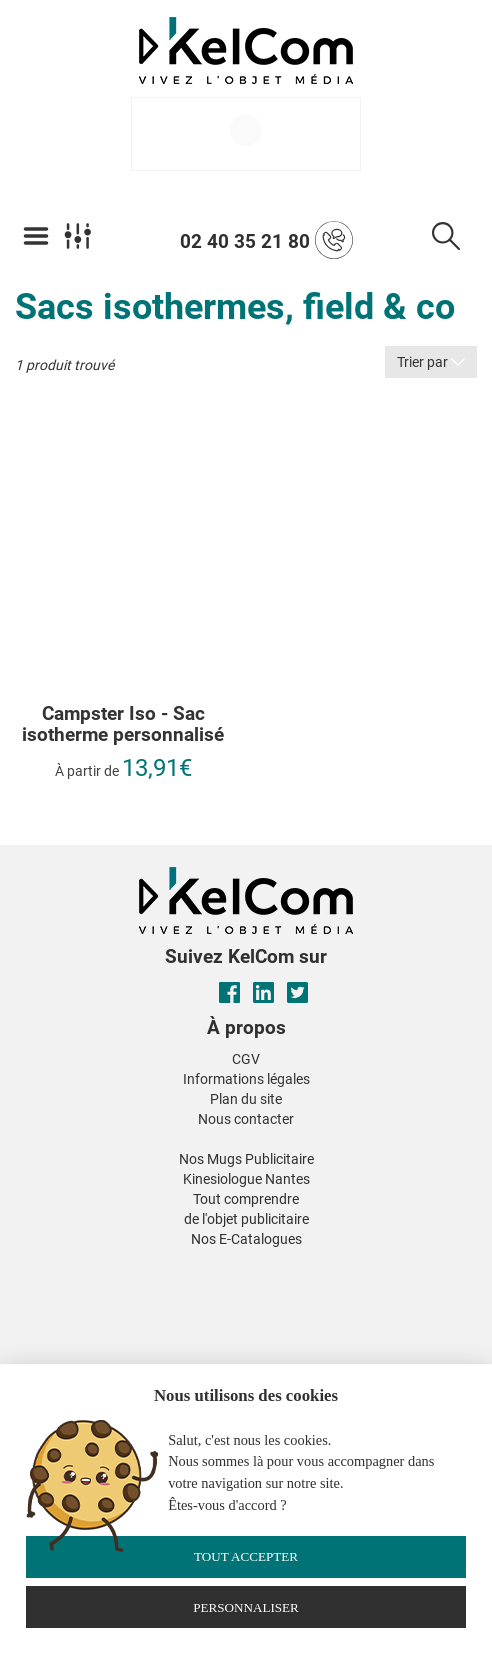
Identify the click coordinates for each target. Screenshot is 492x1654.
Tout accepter (246, 1556)
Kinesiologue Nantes (246, 1179)
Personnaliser (246, 1607)
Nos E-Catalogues (246, 1239)
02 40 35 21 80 (266, 240)
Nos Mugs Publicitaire (246, 1159)
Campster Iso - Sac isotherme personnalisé (123, 725)
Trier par (431, 362)
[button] (96, 1264)
